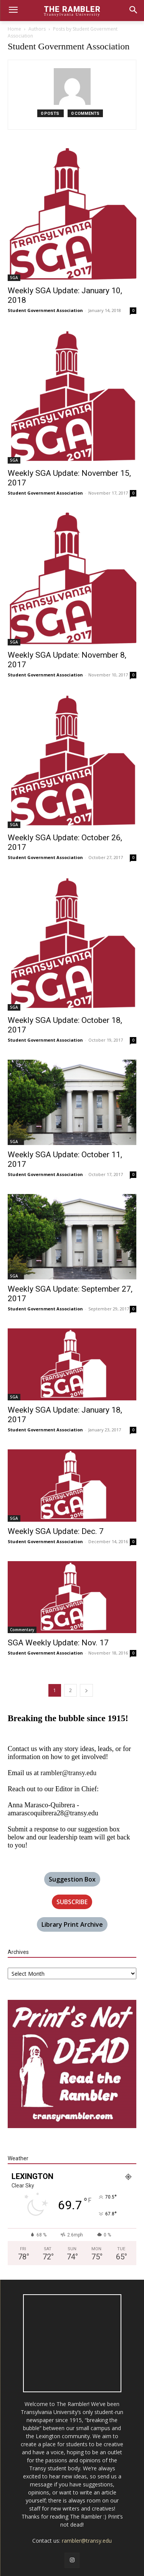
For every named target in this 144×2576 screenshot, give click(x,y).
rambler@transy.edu (68, 1773)
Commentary (22, 1629)
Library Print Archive (72, 1924)
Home (14, 29)
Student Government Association (45, 310)
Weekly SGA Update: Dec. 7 (56, 1531)
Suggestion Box (72, 1879)
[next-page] (86, 1690)
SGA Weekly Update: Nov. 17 (58, 1642)
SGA (14, 277)
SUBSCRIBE (72, 1902)
